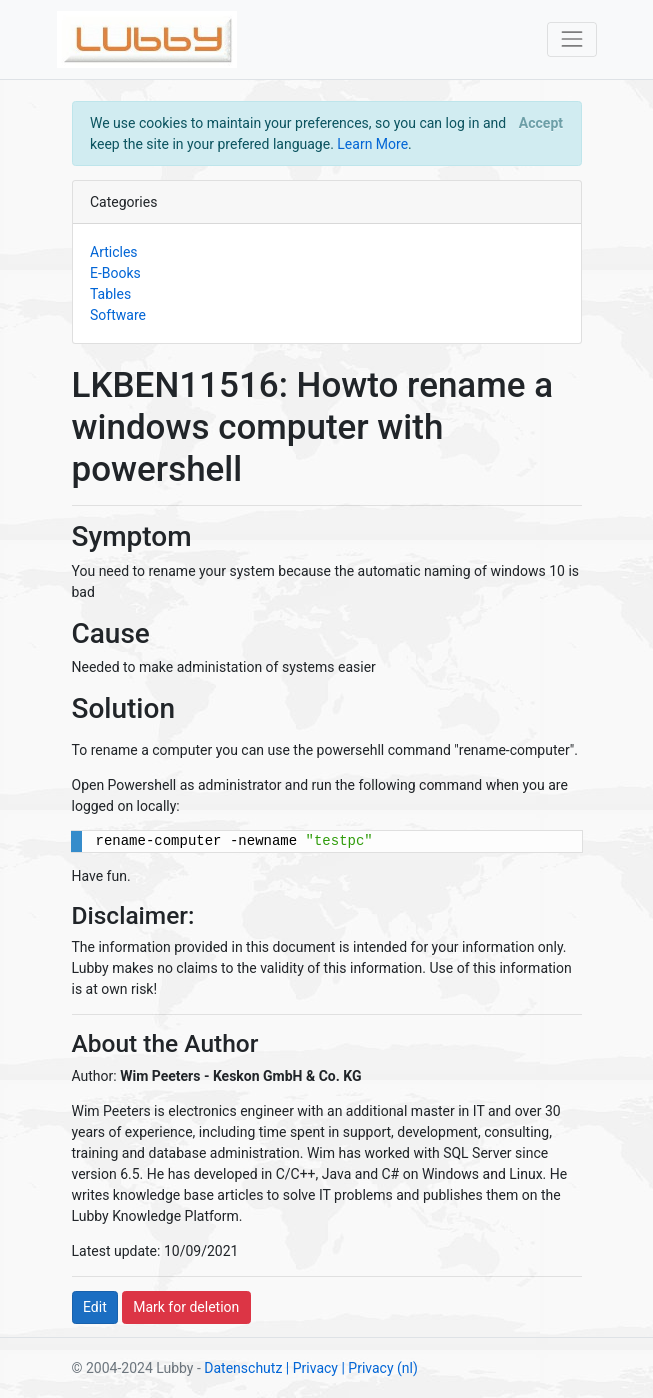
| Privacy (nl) (379, 1368)
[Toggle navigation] (571, 39)
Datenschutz (243, 1368)
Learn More (372, 144)
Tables (110, 294)
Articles (114, 252)
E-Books (115, 273)
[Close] (540, 123)
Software (118, 315)
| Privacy (312, 1368)
